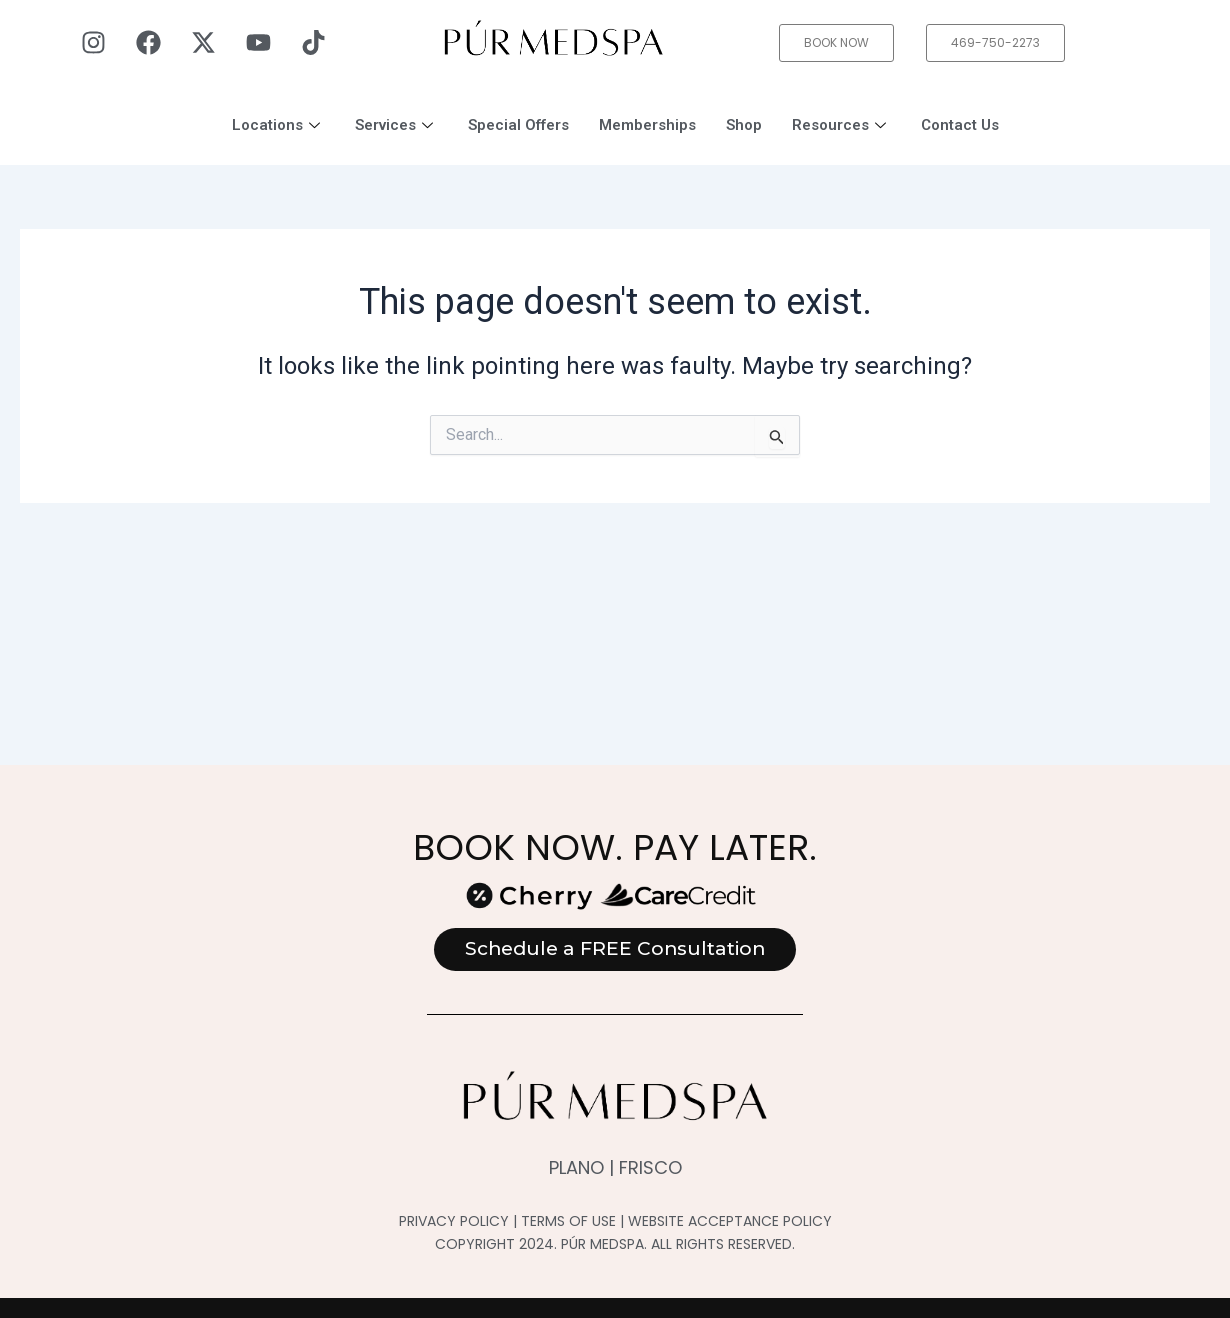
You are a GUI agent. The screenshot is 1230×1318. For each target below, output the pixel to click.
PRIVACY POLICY (454, 1221)
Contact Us (960, 125)
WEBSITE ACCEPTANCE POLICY (730, 1221)
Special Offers (518, 125)
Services (396, 125)
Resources (841, 125)
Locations (278, 125)
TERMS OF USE (568, 1221)
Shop (744, 125)
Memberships (647, 125)
